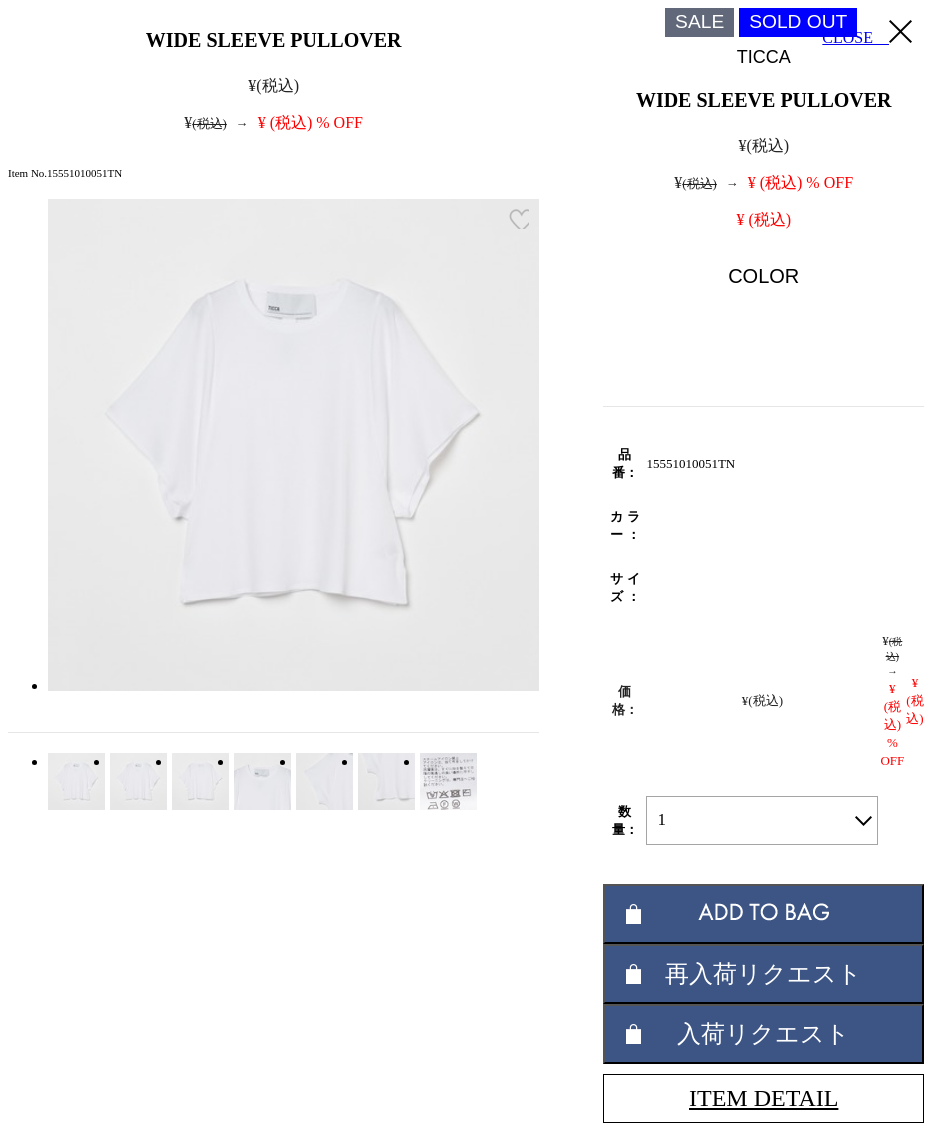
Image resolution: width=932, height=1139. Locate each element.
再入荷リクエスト (763, 973)
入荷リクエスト (763, 1033)
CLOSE (867, 33)
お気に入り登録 (519, 219)
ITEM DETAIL (763, 1098)
